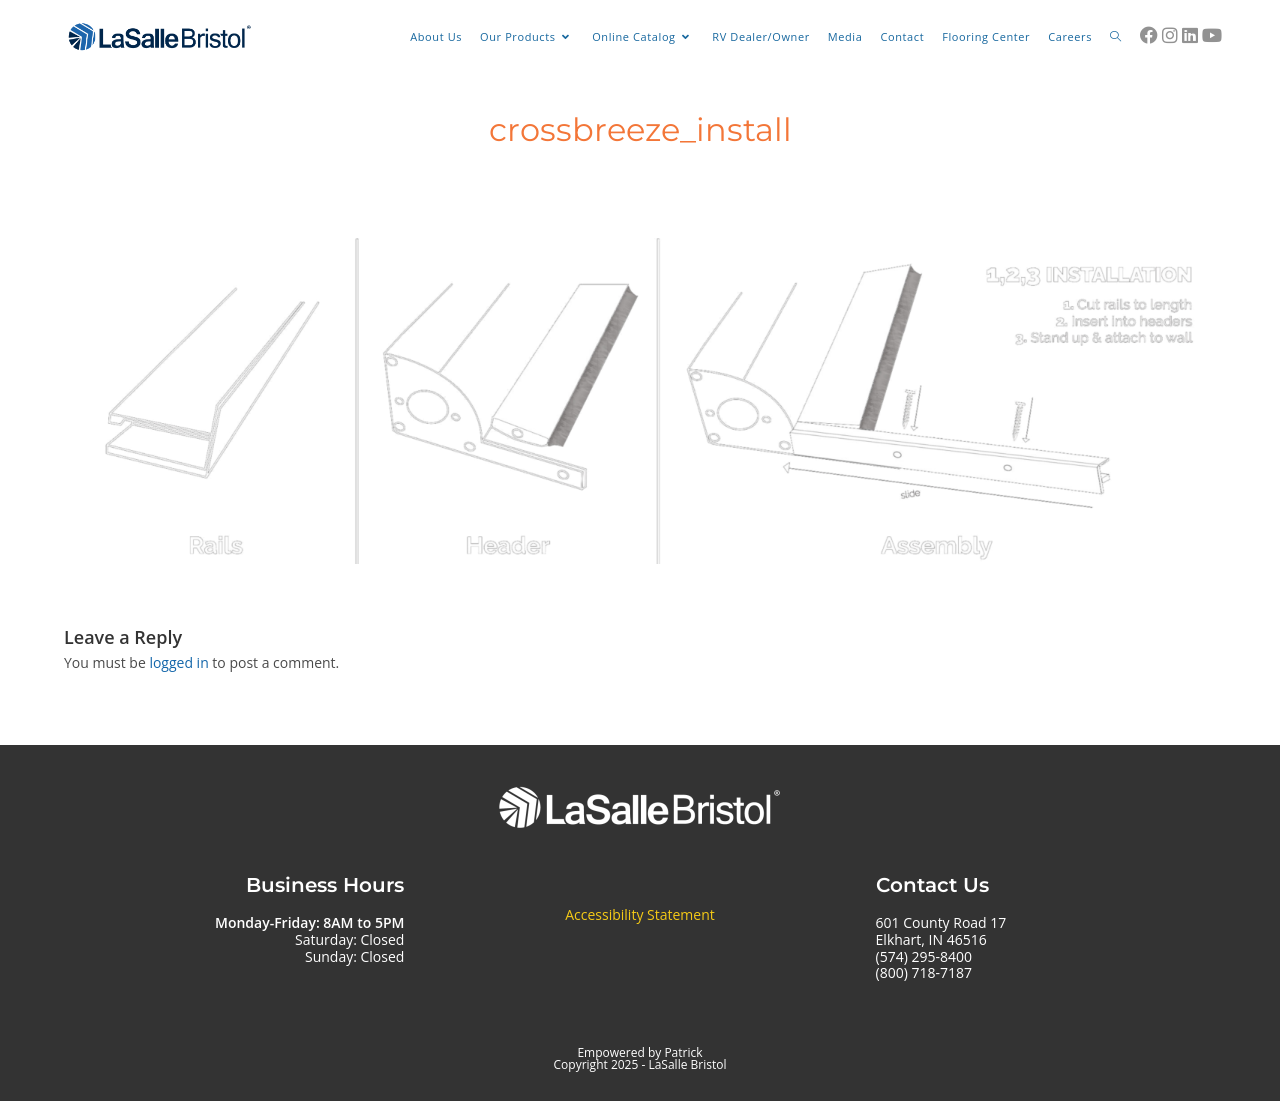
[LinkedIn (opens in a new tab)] (1190, 35)
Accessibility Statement (640, 914)
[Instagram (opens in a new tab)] (1170, 35)
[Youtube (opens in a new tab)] (1212, 35)
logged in (178, 662)
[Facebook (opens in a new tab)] (1149, 35)
